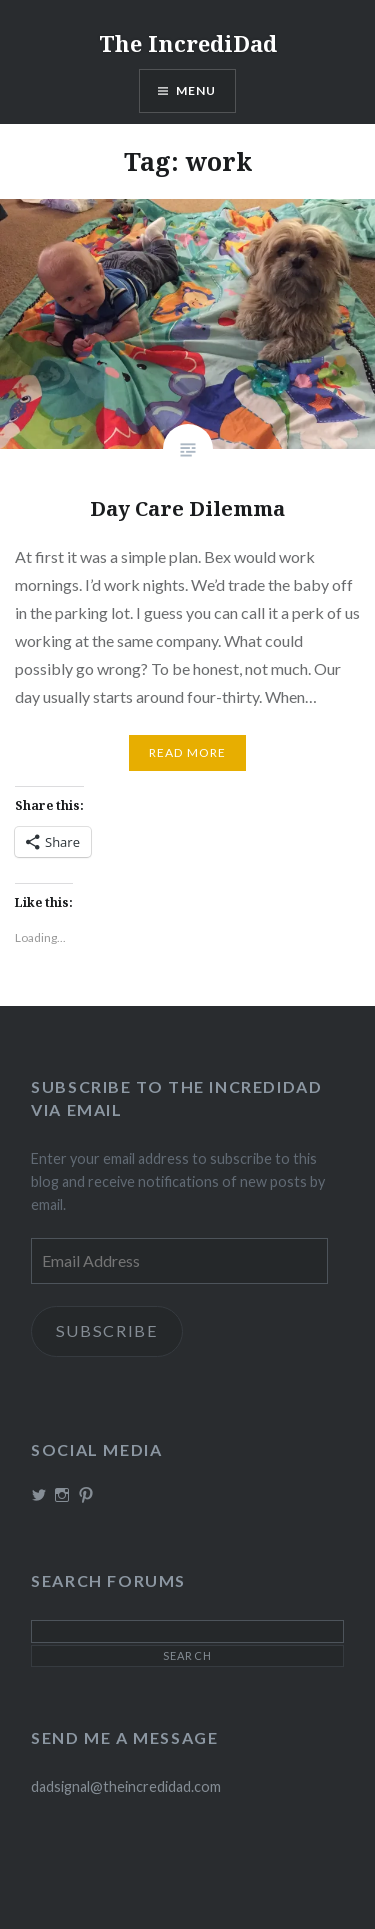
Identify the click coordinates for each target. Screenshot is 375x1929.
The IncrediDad (188, 43)
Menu (196, 90)
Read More (188, 752)
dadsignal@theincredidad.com (126, 1786)
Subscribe (107, 1330)
